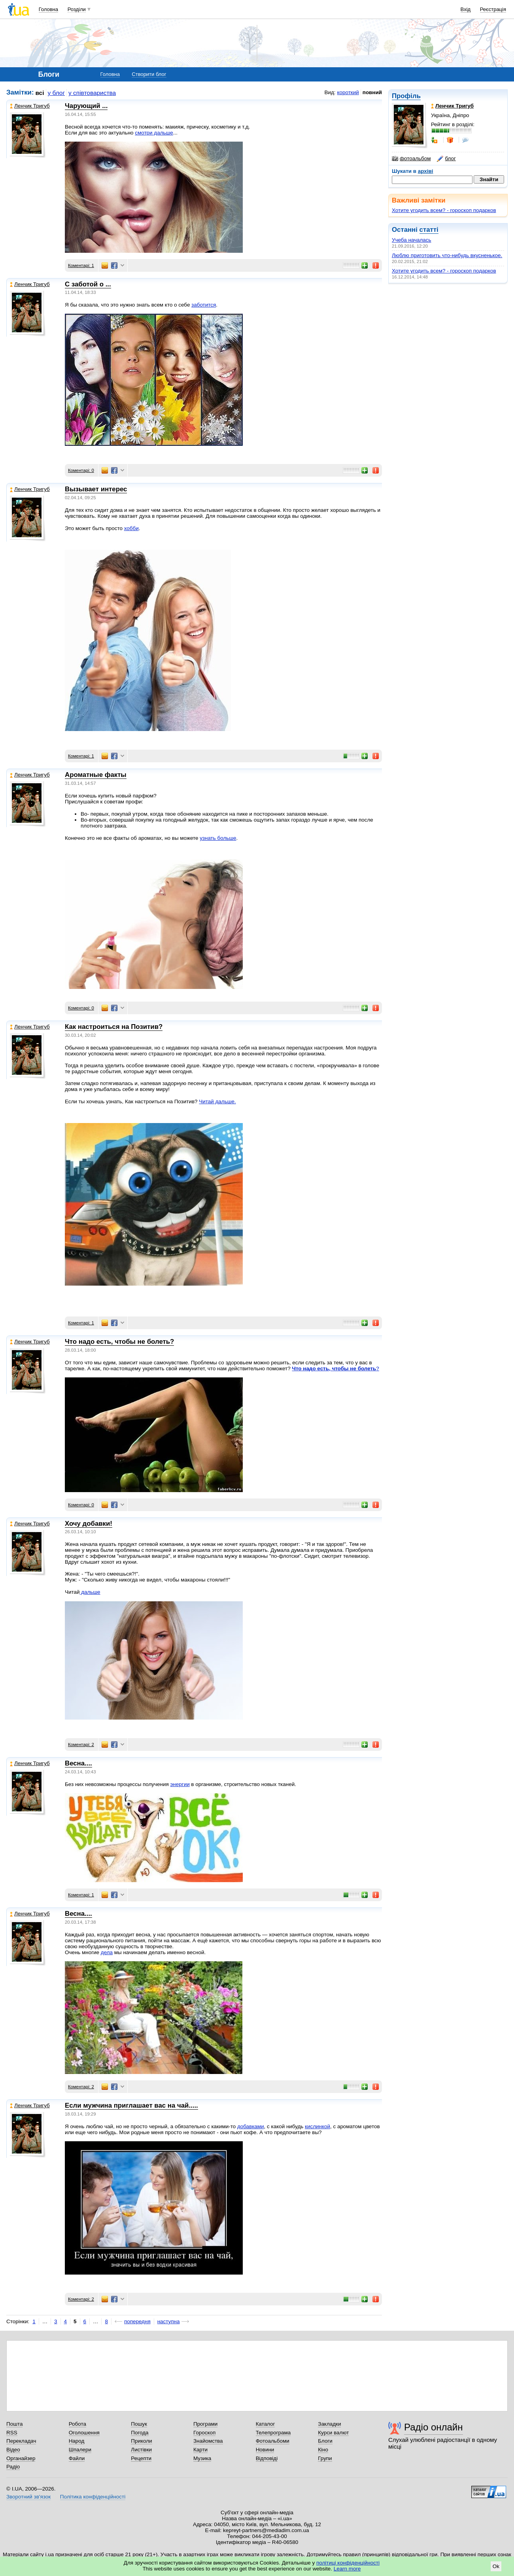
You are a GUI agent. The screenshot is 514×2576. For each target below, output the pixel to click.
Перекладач (21, 2441)
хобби (131, 528)
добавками (250, 2126)
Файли (77, 2458)
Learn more (347, 2569)
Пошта (14, 2424)
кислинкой (317, 2126)
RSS (11, 2433)
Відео (13, 2450)
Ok (496, 2566)
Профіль (406, 96)
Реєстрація (493, 9)
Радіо (13, 2467)
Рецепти (141, 2458)
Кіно (323, 2450)
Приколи (141, 2441)
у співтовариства (92, 92)
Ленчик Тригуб (30, 106)
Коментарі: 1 (81, 265)
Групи (325, 2458)
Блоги (325, 2441)
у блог (56, 92)
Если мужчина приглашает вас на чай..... (131, 2105)
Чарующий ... (86, 106)
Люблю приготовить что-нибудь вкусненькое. (447, 255)
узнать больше (218, 838)
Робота (77, 2424)
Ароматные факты (96, 774)
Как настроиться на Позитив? (114, 1026)
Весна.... (78, 1763)
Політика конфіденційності (92, 2497)
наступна (168, 2321)
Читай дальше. (217, 1101)
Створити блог (149, 74)
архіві (425, 171)
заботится (203, 305)
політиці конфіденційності (348, 2563)
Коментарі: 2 (81, 1744)
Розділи (77, 9)
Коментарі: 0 (81, 470)
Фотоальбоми (272, 2441)
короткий (348, 92)
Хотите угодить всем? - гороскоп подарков (444, 210)
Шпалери (80, 2450)
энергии (180, 1784)
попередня (137, 2321)
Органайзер (20, 2458)
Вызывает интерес (96, 489)
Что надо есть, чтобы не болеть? (119, 1341)
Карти (200, 2450)
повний (372, 92)
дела (107, 1952)
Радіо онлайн (433, 2427)
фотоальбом (411, 158)
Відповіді (267, 2458)
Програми (205, 2424)
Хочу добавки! (88, 1523)
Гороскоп (204, 2433)
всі (40, 92)
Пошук (139, 2424)
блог (446, 158)
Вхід (466, 9)
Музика (202, 2458)
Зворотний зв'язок (28, 2497)
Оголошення (84, 2433)
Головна (48, 9)
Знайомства (208, 2441)
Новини (265, 2450)
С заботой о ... (88, 284)
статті (429, 229)
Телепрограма (273, 2433)
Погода (139, 2433)
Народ (77, 2441)
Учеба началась (411, 240)
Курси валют (333, 2433)
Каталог (265, 2424)
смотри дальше (154, 133)
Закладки (329, 2424)
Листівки (141, 2450)
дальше (89, 1592)
